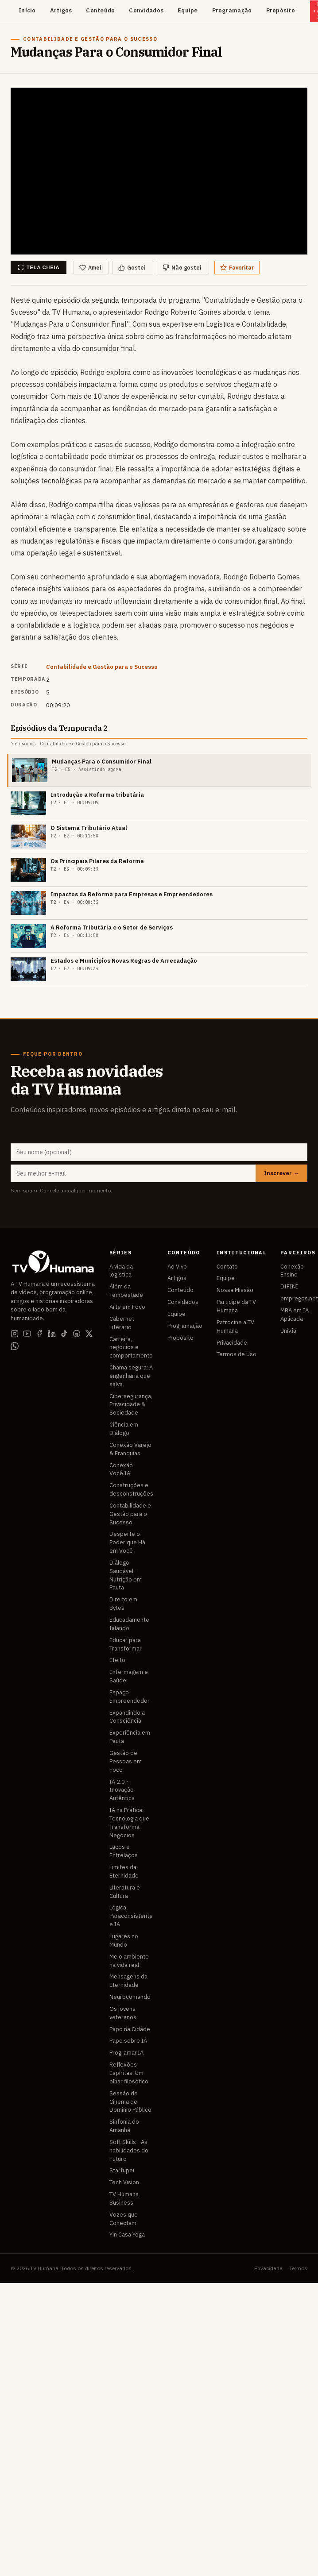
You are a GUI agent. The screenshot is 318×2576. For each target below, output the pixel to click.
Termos (298, 2268)
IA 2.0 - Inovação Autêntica (122, 1790)
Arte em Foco (127, 1307)
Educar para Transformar (125, 1644)
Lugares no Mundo (123, 1940)
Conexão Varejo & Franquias (130, 1449)
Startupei (121, 2170)
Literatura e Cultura (124, 1892)
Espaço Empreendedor (129, 1696)
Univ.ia (288, 1330)
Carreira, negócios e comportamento (131, 1347)
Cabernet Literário (121, 1323)
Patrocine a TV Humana (235, 1326)
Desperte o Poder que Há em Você (127, 1542)
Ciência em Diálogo (123, 1429)
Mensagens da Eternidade (128, 1981)
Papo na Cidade (129, 2029)
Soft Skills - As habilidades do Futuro (128, 2150)
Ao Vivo (177, 1266)
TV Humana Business (124, 2198)
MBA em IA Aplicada (294, 1315)
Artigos (61, 10)
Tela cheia (38, 267)
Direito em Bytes (123, 1604)
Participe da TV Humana (236, 1306)
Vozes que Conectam (123, 2219)
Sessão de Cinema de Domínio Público (130, 2102)
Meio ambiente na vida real (129, 1961)
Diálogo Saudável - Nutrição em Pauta (125, 1575)
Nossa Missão (235, 1290)
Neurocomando (130, 1997)
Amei (90, 267)
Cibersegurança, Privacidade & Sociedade (130, 1404)
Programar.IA (126, 2052)
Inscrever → (281, 1173)
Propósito (280, 10)
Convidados (146, 10)
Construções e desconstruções (131, 1489)
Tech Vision (124, 2182)
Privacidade (232, 1342)
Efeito (117, 1660)
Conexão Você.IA (121, 1469)
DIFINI (289, 1286)
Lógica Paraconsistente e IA (131, 1916)
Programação (232, 10)
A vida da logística (121, 1271)
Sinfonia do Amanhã (124, 2126)
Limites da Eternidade (124, 1871)
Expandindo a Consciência (127, 1717)
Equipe (188, 10)
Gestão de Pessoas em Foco (125, 1761)
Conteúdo (100, 10)
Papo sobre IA (128, 2040)
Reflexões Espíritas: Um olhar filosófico (128, 2073)
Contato (227, 1266)
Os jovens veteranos (122, 2013)
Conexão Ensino (292, 1271)
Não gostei (182, 267)
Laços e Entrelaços (123, 1851)
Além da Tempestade (126, 1291)
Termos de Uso (236, 1354)
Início (27, 10)
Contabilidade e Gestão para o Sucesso (102, 667)
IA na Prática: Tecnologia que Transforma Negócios (129, 1822)
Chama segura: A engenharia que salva (131, 1376)
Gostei (131, 267)
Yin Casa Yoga (127, 2234)
